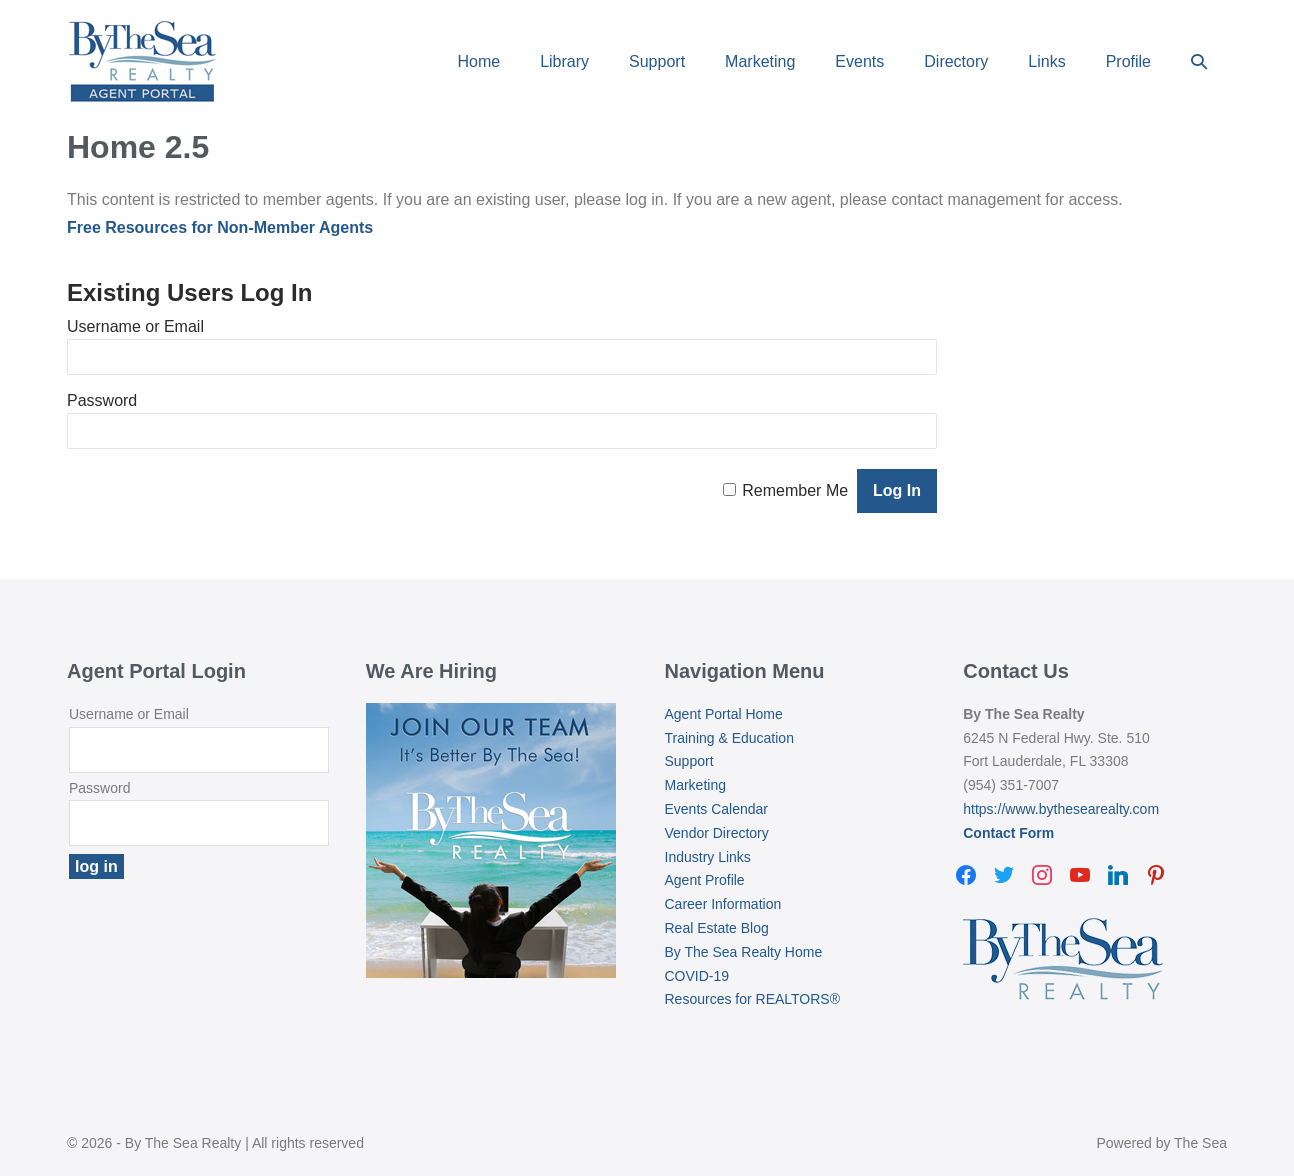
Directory (956, 61)
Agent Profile (705, 880)
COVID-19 (697, 976)
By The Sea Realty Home (744, 952)
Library (564, 61)
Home (478, 61)
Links (1046, 61)
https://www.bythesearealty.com (1061, 809)
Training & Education (729, 738)
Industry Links (708, 857)
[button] (1199, 61)
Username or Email (135, 326)
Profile (1128, 61)
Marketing (760, 61)
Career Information (723, 904)
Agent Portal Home (724, 714)
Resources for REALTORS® (753, 999)
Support (657, 61)
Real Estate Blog (717, 928)
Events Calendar (717, 809)
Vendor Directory (717, 833)
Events (859, 61)
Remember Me (795, 490)
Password (102, 400)
